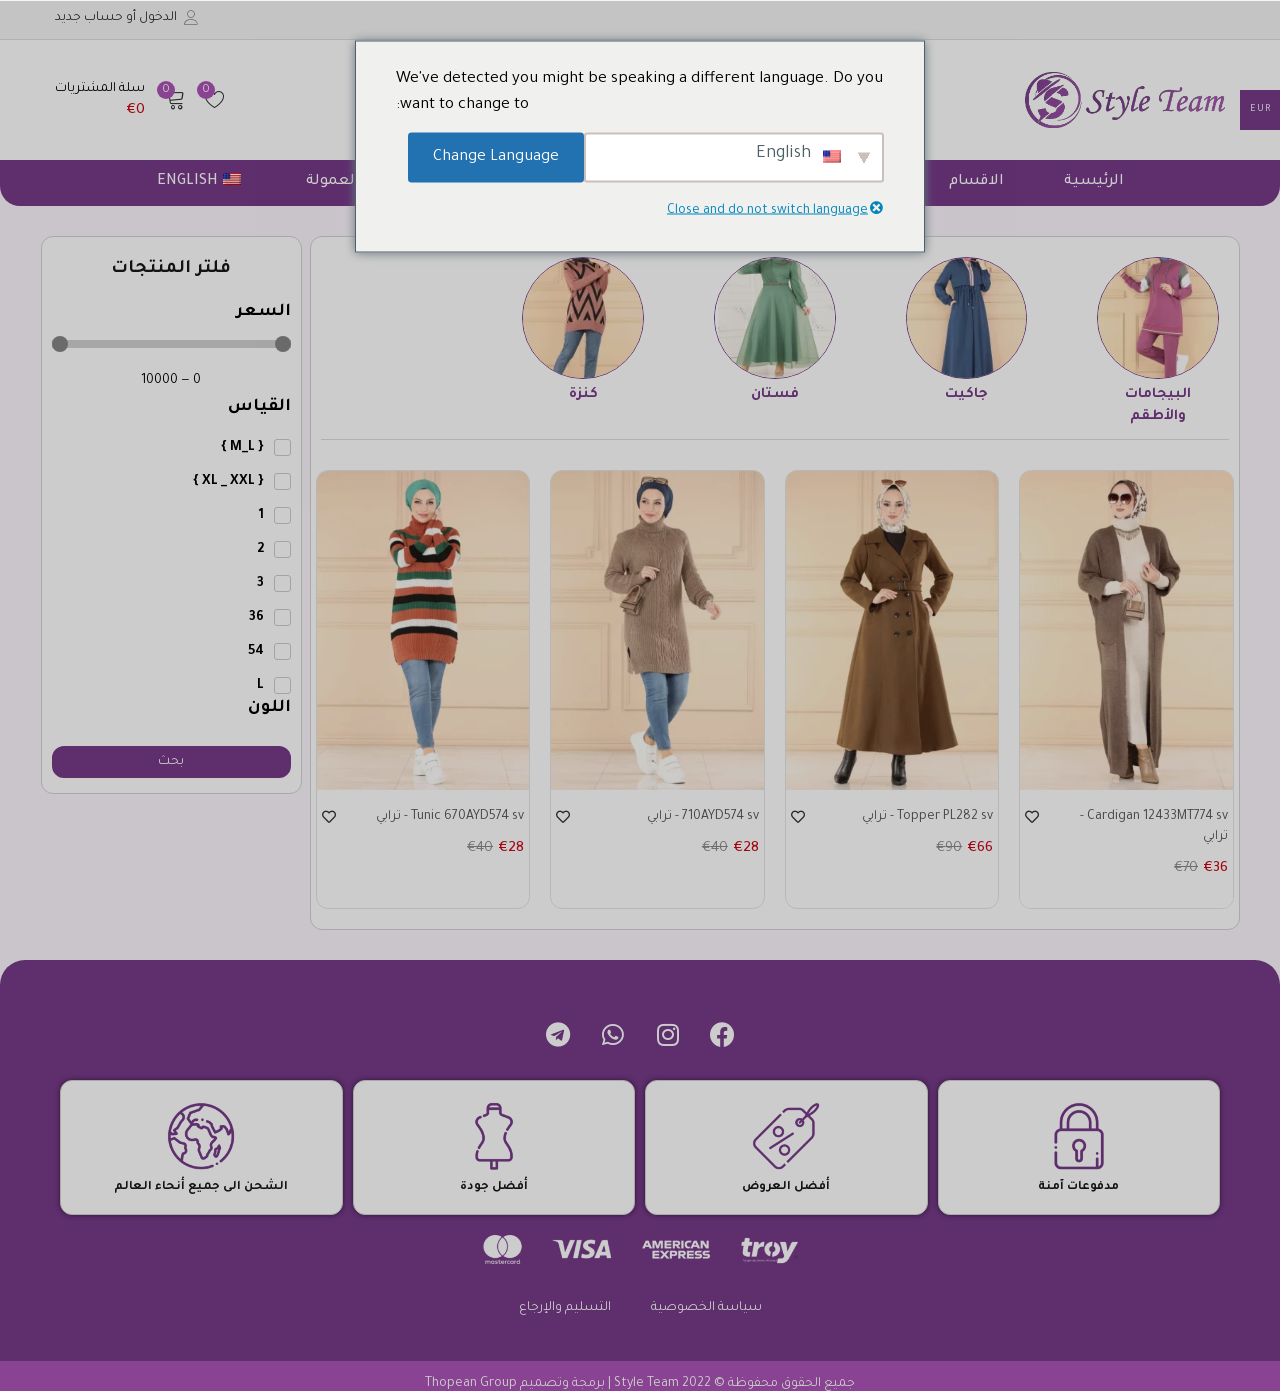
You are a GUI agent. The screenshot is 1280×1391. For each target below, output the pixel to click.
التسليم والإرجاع (565, 1292)
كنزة (583, 394)
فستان (775, 394)
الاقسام (976, 182)
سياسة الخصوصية (706, 1292)
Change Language (496, 156)
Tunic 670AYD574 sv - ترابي (440, 818)
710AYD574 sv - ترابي (693, 818)
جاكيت (966, 394)
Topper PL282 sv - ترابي (917, 818)
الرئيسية (1094, 182)
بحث (171, 762)
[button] (120, 100)
